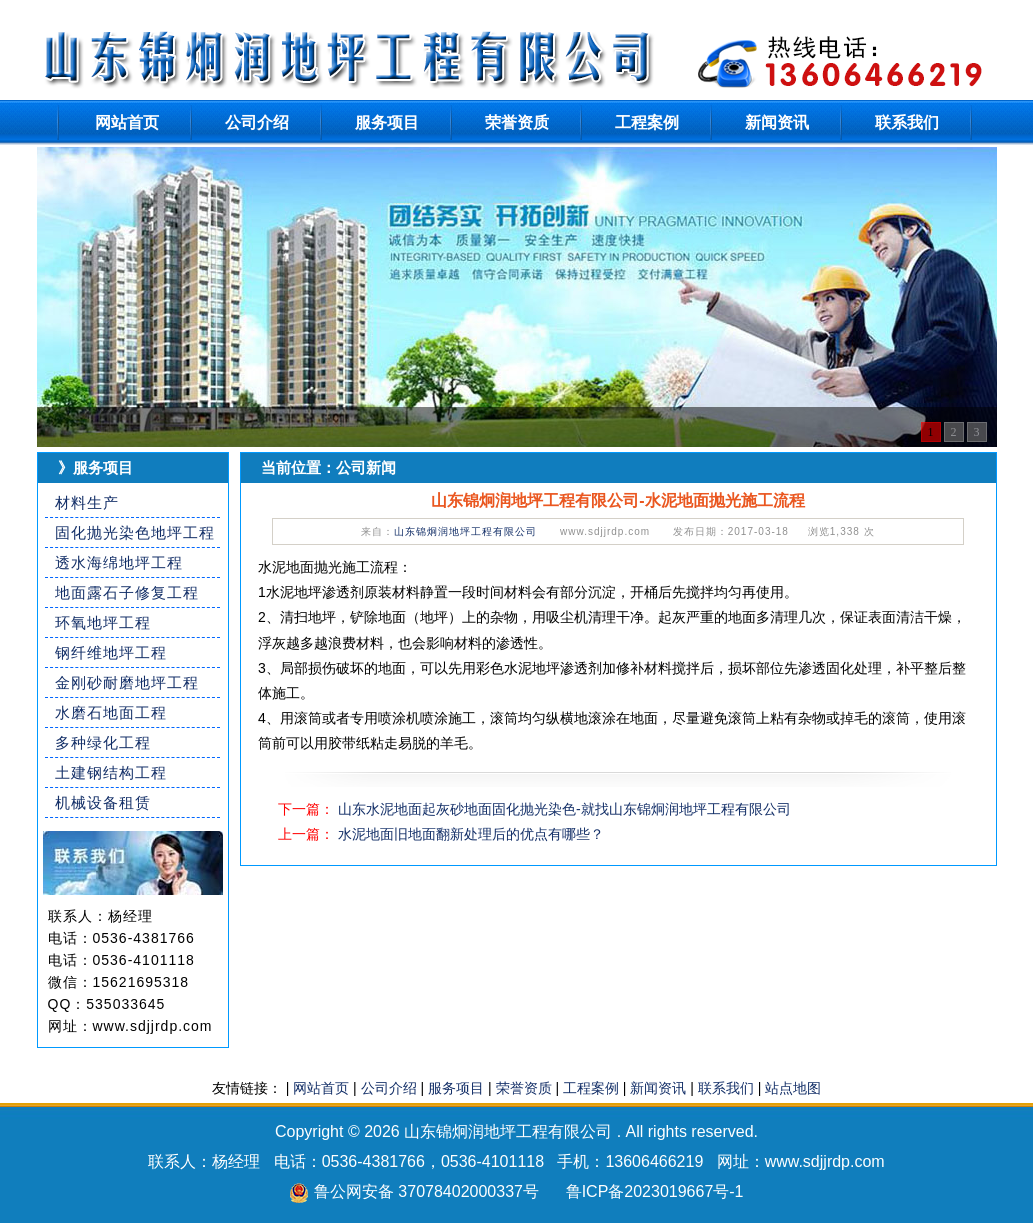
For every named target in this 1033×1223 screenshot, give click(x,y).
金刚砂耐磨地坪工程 (127, 682)
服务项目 (387, 122)
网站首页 (127, 122)
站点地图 (793, 1088)
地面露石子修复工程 (127, 592)
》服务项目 (95, 467)
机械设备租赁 (103, 802)
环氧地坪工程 (103, 622)
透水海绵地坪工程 (119, 562)
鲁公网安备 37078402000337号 (426, 1191)
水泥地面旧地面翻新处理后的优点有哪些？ (471, 834)
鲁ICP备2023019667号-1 (655, 1191)
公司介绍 (257, 122)
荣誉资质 (517, 122)
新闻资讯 (777, 122)
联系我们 (907, 122)
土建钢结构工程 (111, 772)
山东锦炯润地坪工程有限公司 (465, 531)
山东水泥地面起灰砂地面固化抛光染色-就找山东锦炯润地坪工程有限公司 (564, 809)
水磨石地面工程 (111, 712)
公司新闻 (366, 467)
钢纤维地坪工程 (111, 652)
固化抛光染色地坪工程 (135, 532)
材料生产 (87, 502)
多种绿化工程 (103, 742)
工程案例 (647, 122)
